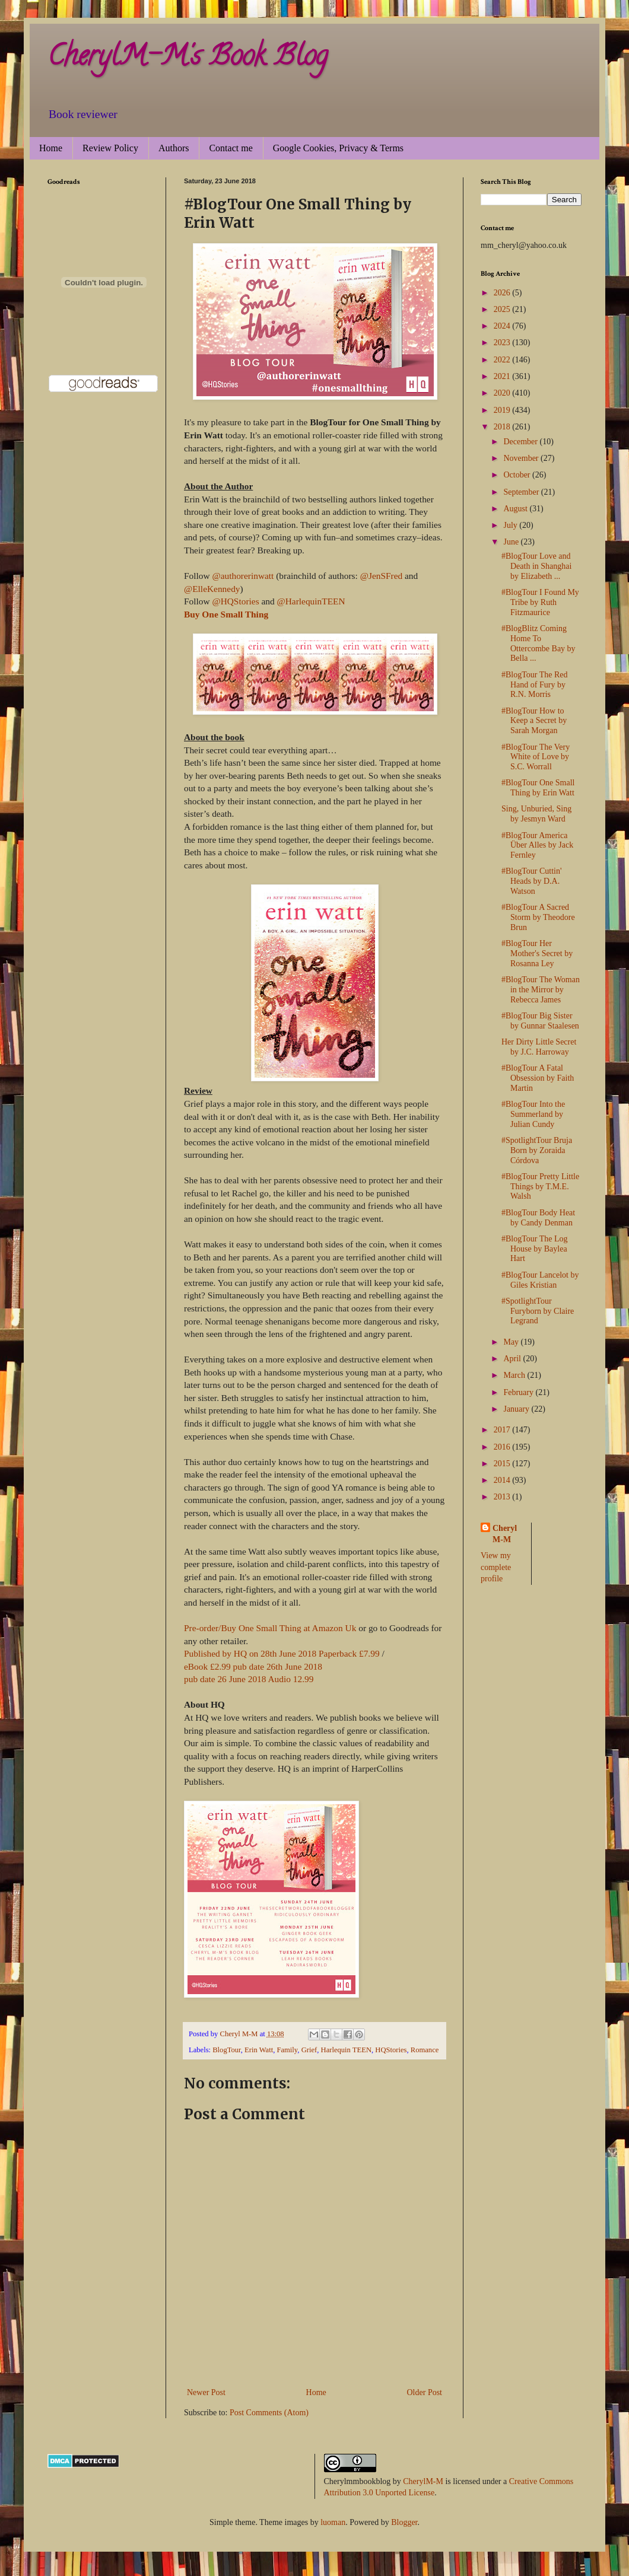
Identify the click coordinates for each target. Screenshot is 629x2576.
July (511, 525)
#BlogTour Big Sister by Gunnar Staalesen (540, 1020)
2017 (503, 1429)
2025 (503, 309)
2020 (503, 393)
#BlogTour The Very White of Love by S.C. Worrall (535, 757)
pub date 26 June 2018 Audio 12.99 (248, 1679)
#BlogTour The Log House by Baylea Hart (534, 1248)
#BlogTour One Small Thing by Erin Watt (537, 787)
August (516, 508)
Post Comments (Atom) (269, 2412)
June (511, 541)
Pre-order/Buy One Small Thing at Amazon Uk (270, 1628)
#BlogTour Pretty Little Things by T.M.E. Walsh (540, 1186)
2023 (503, 342)
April (513, 1358)
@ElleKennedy (212, 589)
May (511, 1342)
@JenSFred (381, 576)
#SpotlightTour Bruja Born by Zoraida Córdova (536, 1150)
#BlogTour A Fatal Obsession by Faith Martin (537, 1078)
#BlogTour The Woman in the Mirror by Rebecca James (540, 989)
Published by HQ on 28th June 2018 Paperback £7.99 (282, 1653)
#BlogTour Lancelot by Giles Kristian (540, 1280)
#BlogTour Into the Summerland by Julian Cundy (533, 1114)
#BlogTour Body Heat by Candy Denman (538, 1217)
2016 (503, 1447)
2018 (503, 426)
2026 (503, 292)
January (517, 1409)
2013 (503, 1496)
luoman (332, 2522)
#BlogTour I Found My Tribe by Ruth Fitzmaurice (540, 602)
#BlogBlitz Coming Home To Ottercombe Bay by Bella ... (538, 643)
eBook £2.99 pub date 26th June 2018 (253, 1666)
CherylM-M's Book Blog (187, 59)
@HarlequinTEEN (311, 601)
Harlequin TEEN (346, 2050)
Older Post (425, 2392)
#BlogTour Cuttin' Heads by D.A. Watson (531, 881)
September (522, 492)
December (521, 441)
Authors (173, 148)
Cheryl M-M (505, 1534)
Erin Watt (258, 2050)
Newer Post (206, 2392)
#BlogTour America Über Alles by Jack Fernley (537, 845)
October (517, 474)
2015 (503, 1463)
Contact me (230, 148)
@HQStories (235, 601)
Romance (425, 2050)
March (515, 1375)
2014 (503, 1480)
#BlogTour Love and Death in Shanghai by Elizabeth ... (536, 566)
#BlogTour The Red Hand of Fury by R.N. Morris (534, 684)
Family (287, 2050)
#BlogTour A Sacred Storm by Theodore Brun (538, 917)
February (519, 1392)
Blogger (404, 2522)
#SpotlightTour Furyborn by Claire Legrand (537, 1311)
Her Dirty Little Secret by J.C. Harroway (538, 1046)
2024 (503, 325)
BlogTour (226, 2050)
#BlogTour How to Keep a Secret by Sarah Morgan (534, 720)
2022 (503, 359)
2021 (503, 376)
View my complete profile (496, 1567)
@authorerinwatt (243, 576)
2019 (503, 410)
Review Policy (110, 148)
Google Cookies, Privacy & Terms (338, 148)
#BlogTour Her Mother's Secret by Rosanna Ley (537, 953)
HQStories (390, 2050)
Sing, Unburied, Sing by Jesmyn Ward (536, 813)
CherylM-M (423, 2481)
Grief (309, 2050)
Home (50, 148)
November (522, 458)
